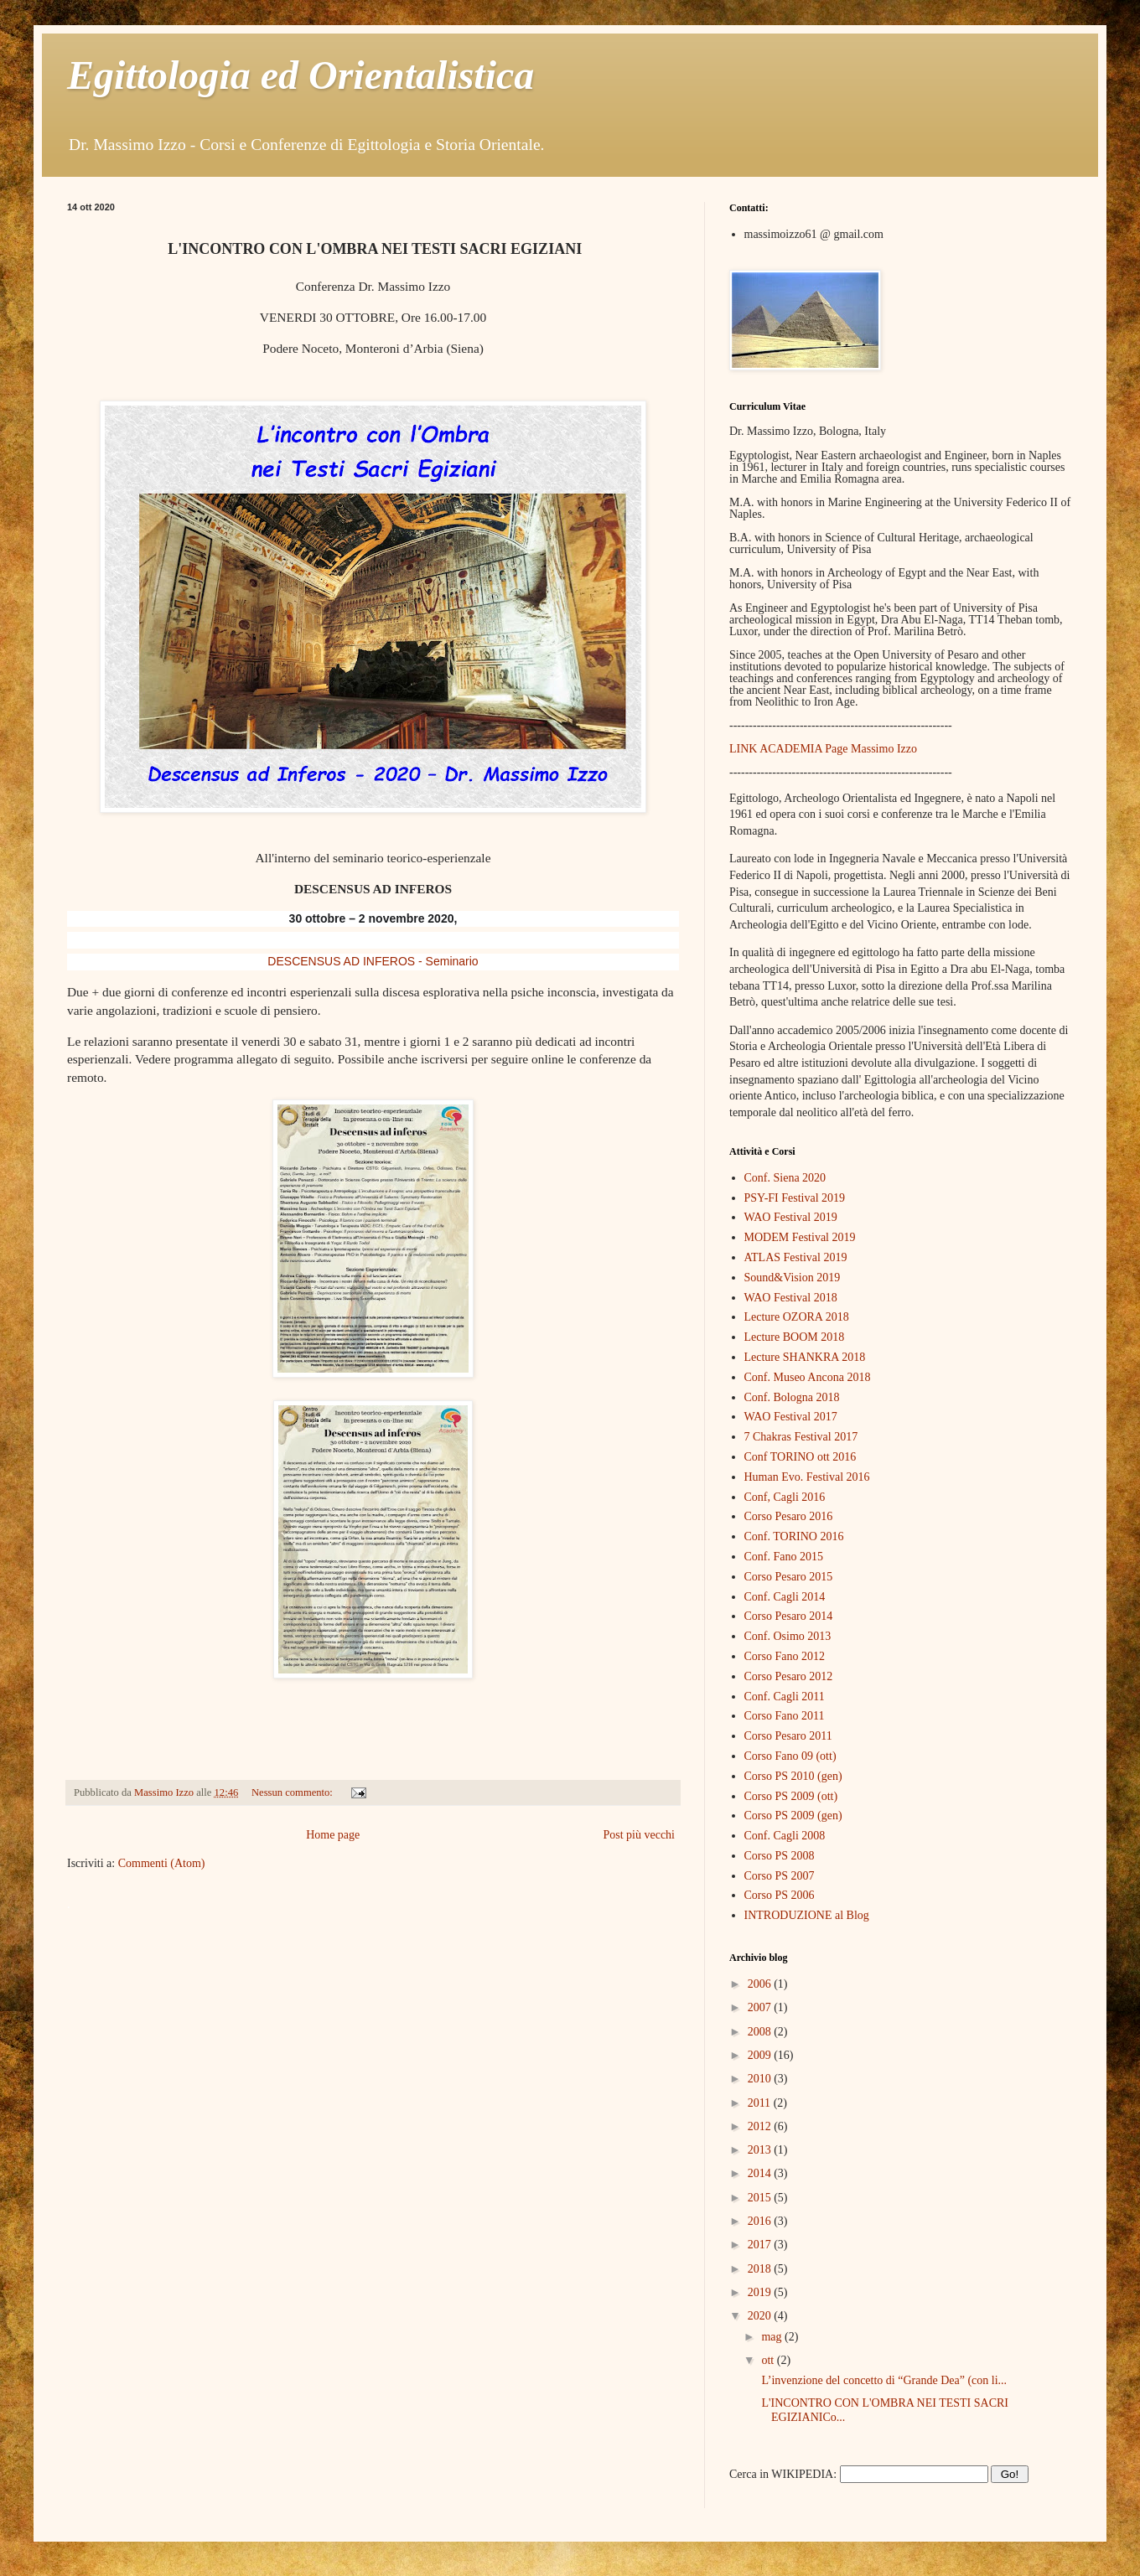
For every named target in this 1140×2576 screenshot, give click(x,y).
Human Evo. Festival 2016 (807, 1477)
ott (768, 2360)
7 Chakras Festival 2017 (801, 1436)
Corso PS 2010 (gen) (793, 1776)
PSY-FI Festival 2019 (795, 1198)
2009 (761, 2055)
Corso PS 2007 (779, 1876)
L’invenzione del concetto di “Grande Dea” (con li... (883, 2380)
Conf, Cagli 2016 (785, 1497)
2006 (761, 1984)
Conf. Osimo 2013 (788, 1636)
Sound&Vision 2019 (792, 1277)
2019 (761, 2292)
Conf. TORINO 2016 (794, 1536)
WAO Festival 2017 (790, 1416)
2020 (761, 2316)
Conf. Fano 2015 (784, 1556)
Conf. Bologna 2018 (792, 1397)
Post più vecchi (639, 1835)
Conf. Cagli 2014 (785, 1597)
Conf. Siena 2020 (785, 1178)
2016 (761, 2221)
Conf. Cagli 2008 (785, 1835)
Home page (333, 1835)
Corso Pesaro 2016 (788, 1516)
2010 (761, 2078)
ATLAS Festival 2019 (795, 1257)
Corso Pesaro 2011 (788, 1736)
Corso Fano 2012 (784, 1656)
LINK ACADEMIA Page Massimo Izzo (823, 748)
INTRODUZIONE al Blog (806, 1915)
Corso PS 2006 (779, 1895)
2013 (761, 2150)
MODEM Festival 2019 (800, 1237)
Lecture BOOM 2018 (794, 1337)
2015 (761, 2197)
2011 (761, 2103)
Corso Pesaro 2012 (788, 1676)
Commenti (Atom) (161, 1863)
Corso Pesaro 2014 (788, 1616)
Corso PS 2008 (779, 1855)
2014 (761, 2173)
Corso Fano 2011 (784, 1716)
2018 (761, 2269)
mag (773, 2336)
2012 (761, 2126)
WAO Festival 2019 (790, 1217)
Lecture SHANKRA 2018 (805, 1357)
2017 (761, 2244)
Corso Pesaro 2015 (788, 1576)
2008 (761, 2031)
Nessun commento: (293, 1792)
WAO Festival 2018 (790, 1297)
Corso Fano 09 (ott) (790, 1756)
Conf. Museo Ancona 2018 (807, 1377)
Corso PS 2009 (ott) (791, 1796)
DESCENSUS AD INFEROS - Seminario (372, 961)
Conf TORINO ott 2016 (800, 1457)
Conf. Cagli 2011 (784, 1696)
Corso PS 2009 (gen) (793, 1815)
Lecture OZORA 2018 (796, 1317)
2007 (761, 2007)
